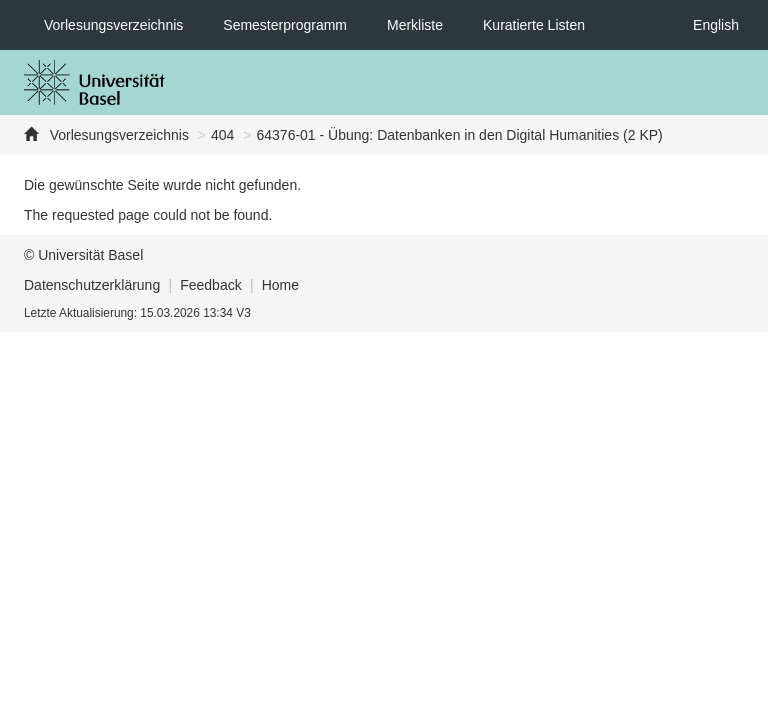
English (716, 25)
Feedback (210, 285)
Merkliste (415, 25)
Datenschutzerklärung (92, 285)
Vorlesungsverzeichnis (113, 25)
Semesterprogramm (285, 25)
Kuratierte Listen (534, 25)
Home (280, 285)
